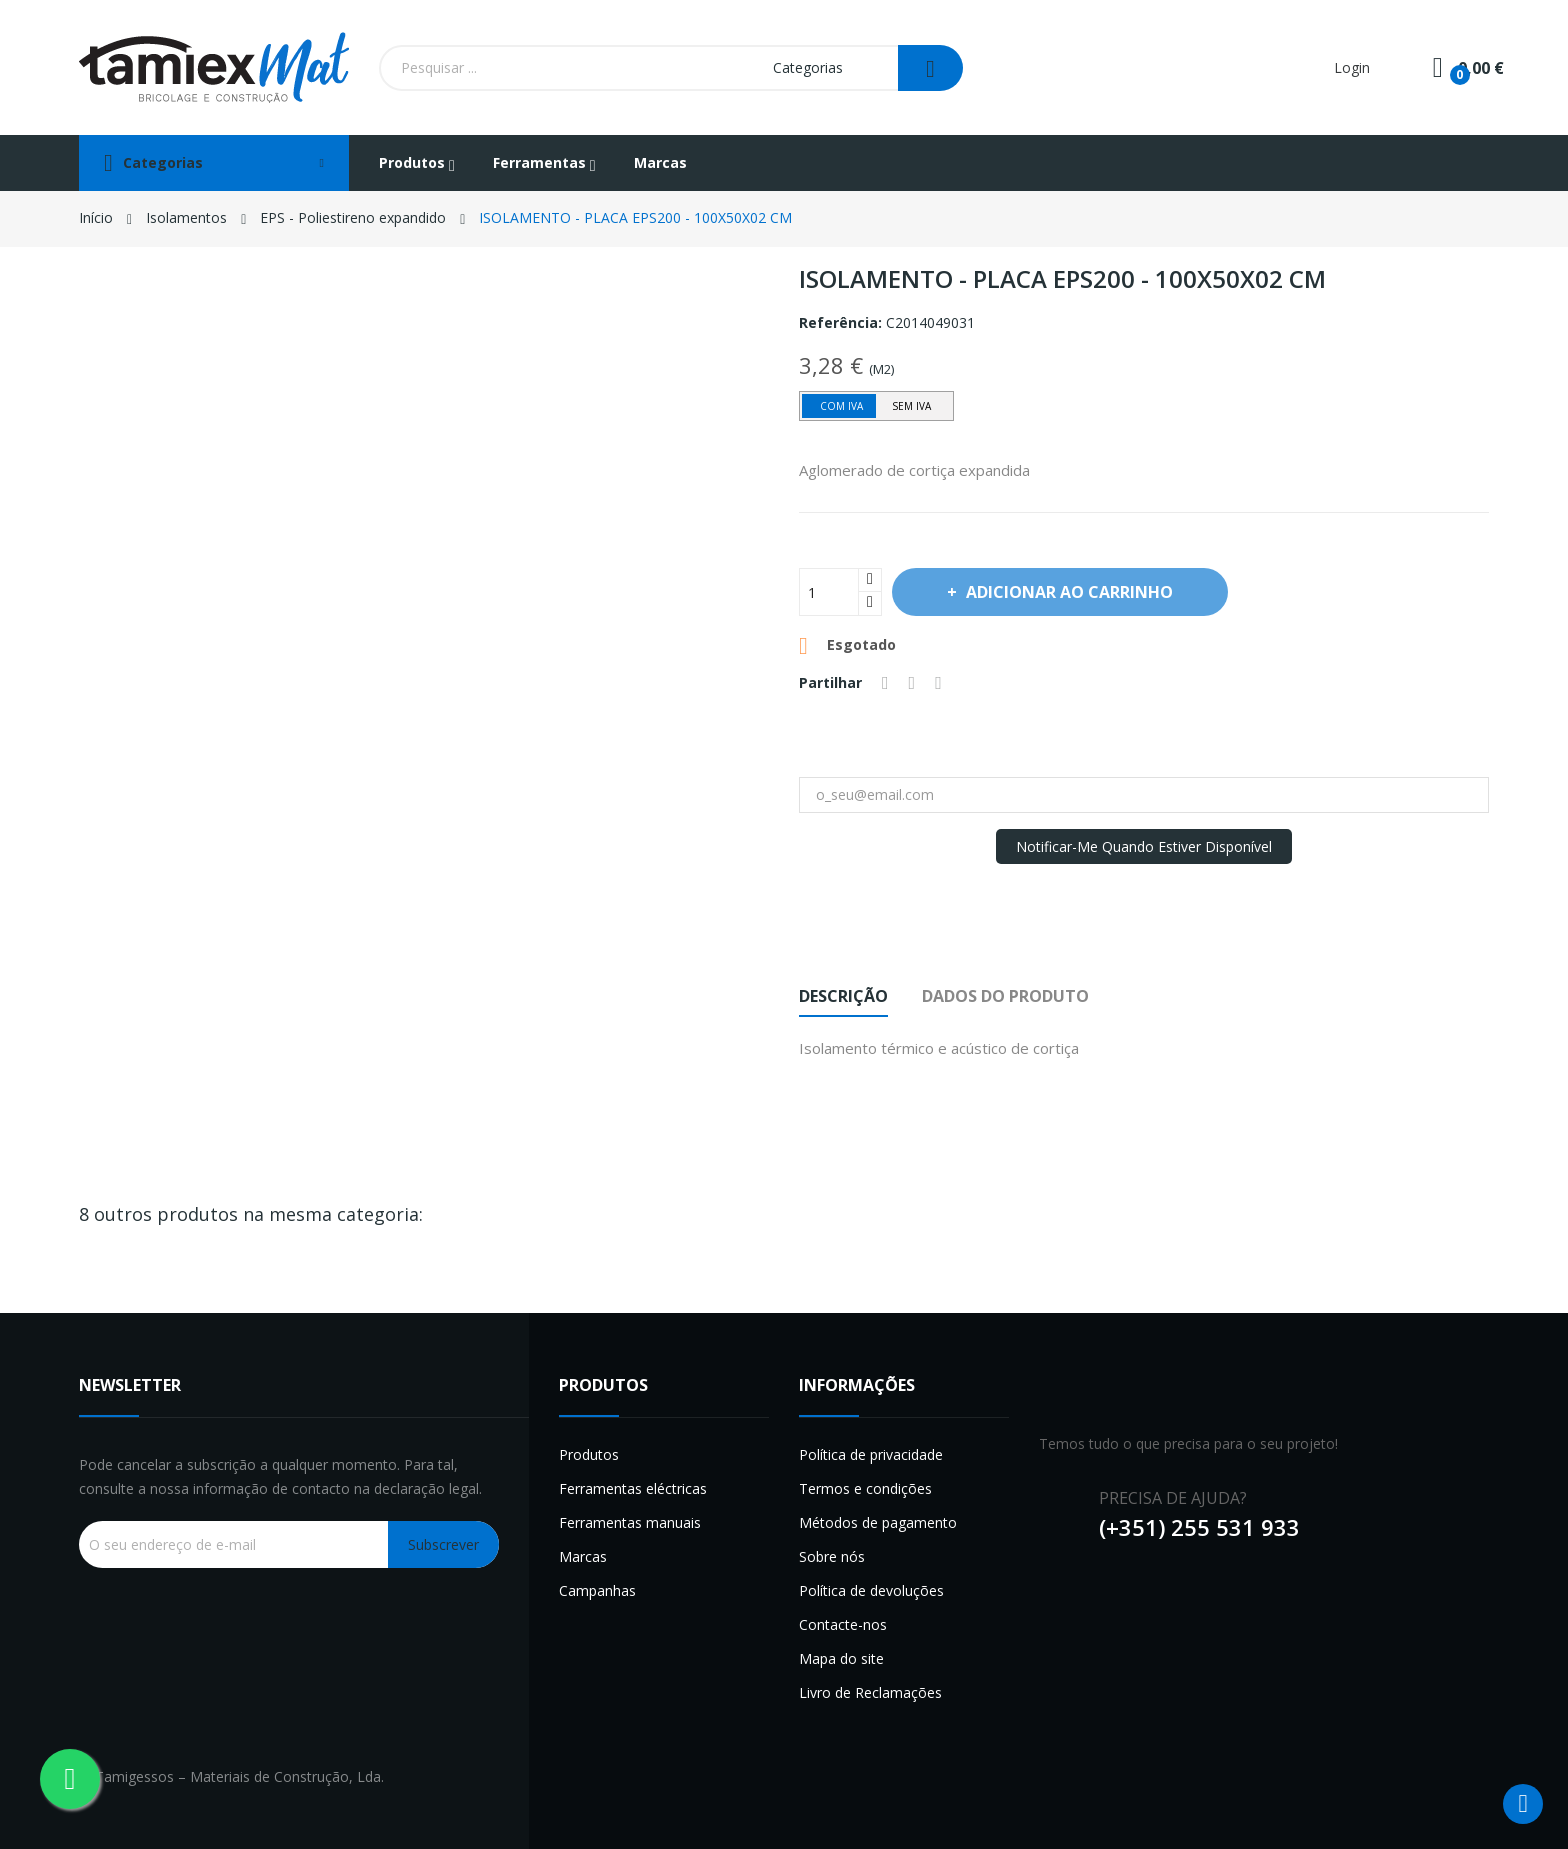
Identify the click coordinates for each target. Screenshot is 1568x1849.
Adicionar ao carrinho (1067, 592)
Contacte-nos (843, 1624)
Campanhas (597, 1590)
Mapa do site (841, 1658)
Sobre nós (832, 1556)
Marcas (583, 1556)
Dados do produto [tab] (1005, 996)
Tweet (912, 683)
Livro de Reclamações (870, 1692)
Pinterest (938, 683)
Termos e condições (865, 1488)
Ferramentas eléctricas (633, 1488)
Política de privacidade (871, 1454)
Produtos (589, 1454)
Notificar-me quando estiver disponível (1144, 846)
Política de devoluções (871, 1590)
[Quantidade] (829, 592)
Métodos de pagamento (878, 1522)
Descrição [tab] (843, 996)
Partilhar (885, 683)
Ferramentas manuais (630, 1522)
